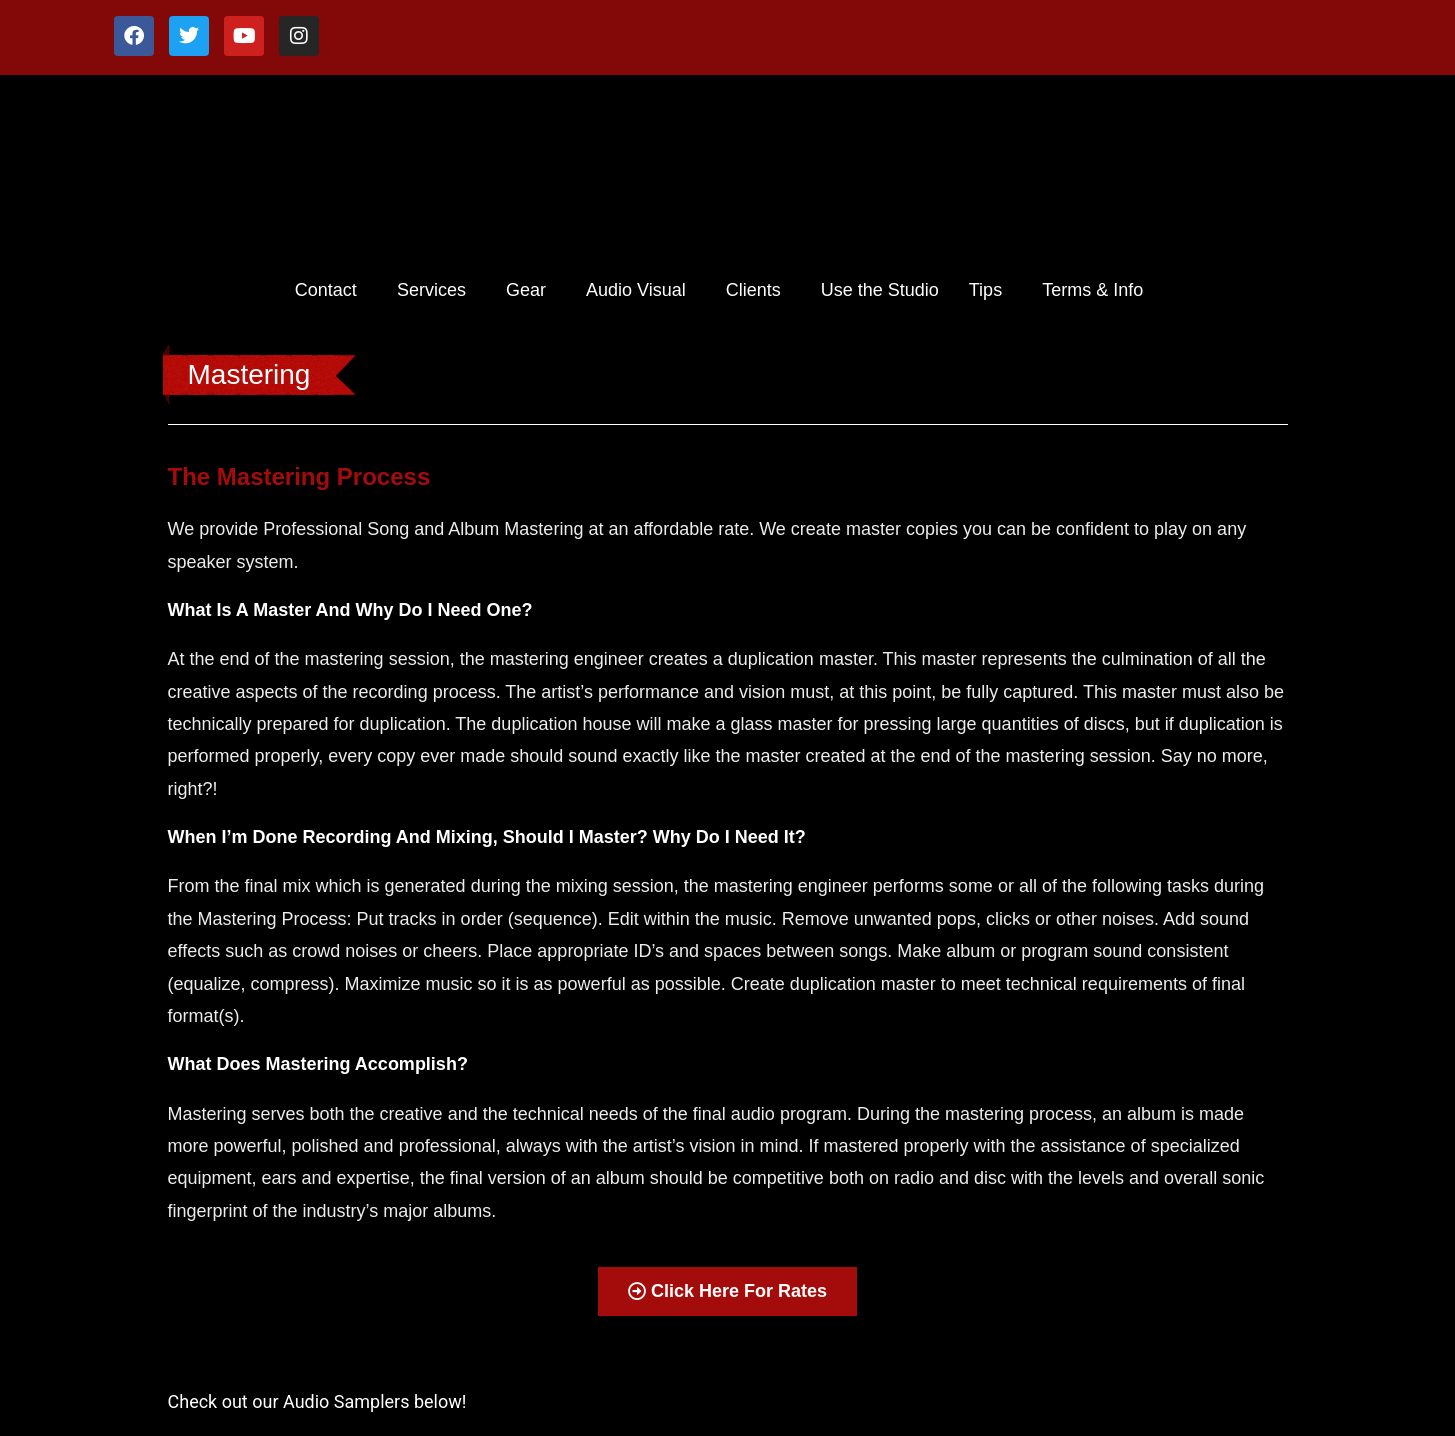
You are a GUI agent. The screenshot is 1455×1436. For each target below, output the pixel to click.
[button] (331, 290)
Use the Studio (880, 290)
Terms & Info (1092, 290)
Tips (985, 290)
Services (431, 290)
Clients (753, 290)
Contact (326, 290)
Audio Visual (636, 290)
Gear (526, 290)
